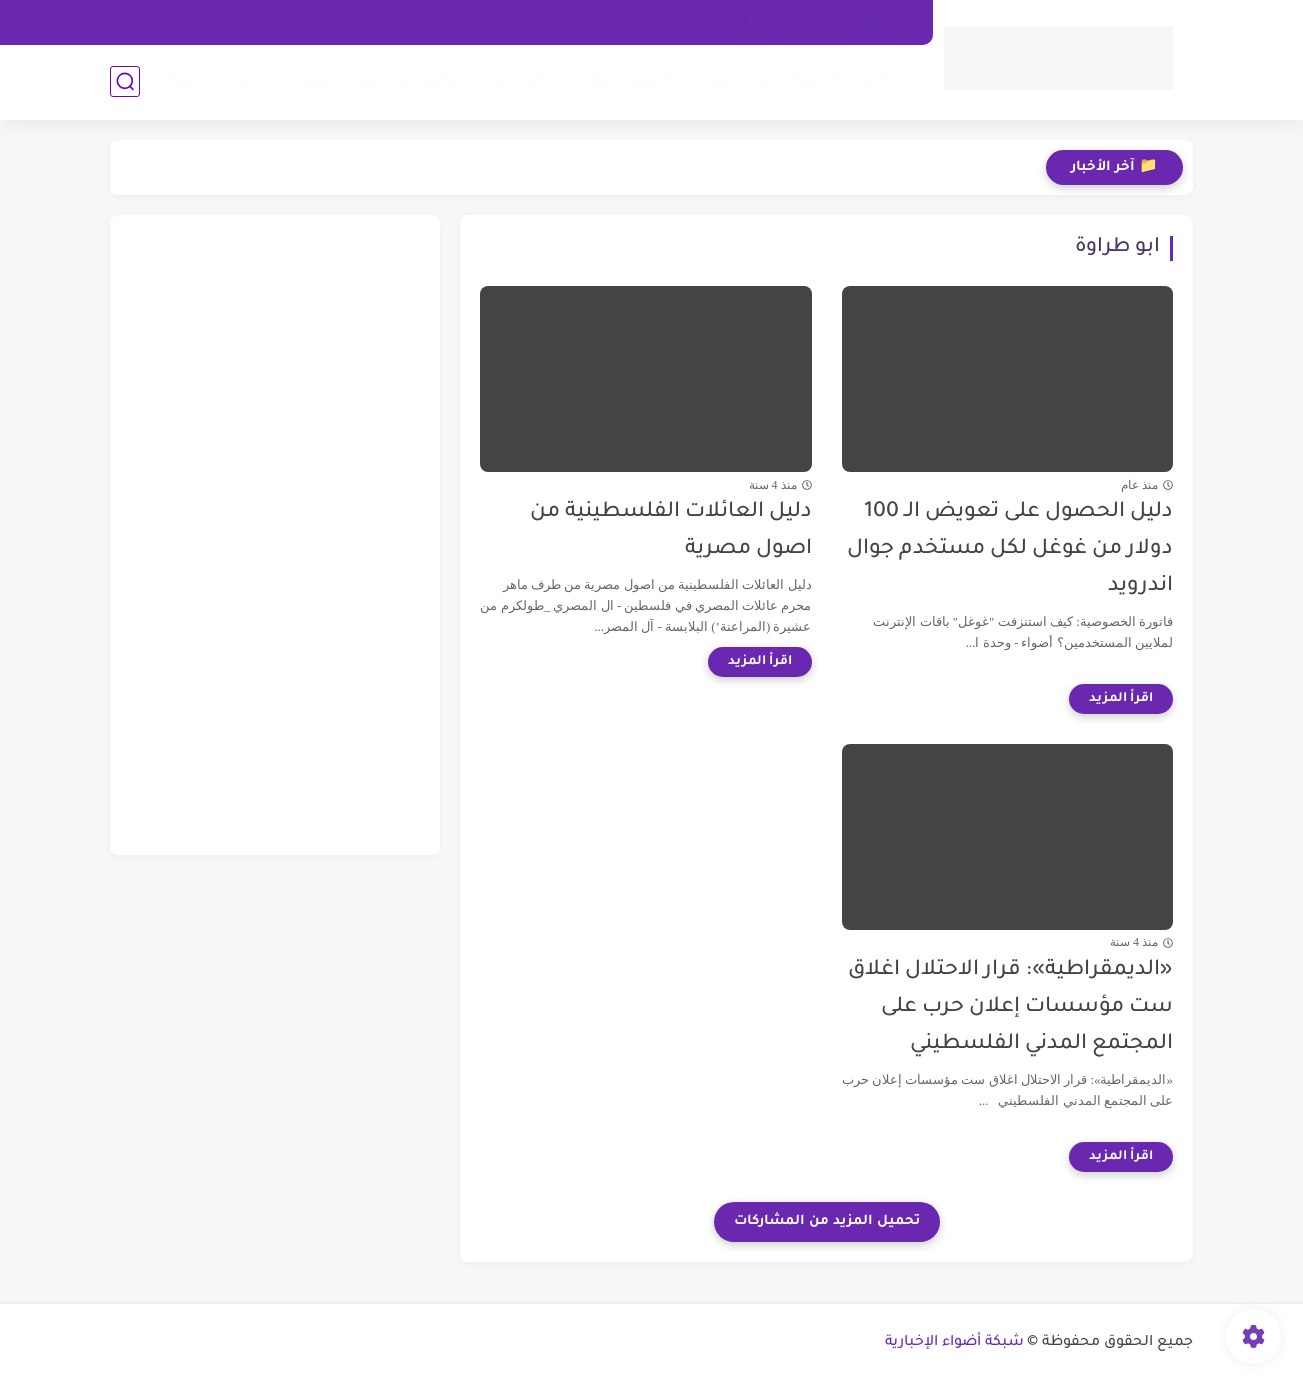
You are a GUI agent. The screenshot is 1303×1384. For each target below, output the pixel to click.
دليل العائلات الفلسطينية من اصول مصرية (671, 531)
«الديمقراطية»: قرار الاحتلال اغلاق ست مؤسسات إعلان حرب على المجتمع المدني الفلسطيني (1010, 1007)
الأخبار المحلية (843, 80)
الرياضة (591, 80)
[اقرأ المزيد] (1121, 699)
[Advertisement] (275, 535)
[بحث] (125, 81)
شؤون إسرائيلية (227, 80)
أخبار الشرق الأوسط (705, 80)
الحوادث (521, 80)
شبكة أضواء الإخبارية (954, 1343)
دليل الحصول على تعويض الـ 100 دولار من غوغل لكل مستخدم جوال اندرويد (1010, 549)
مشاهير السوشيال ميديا (389, 80)
